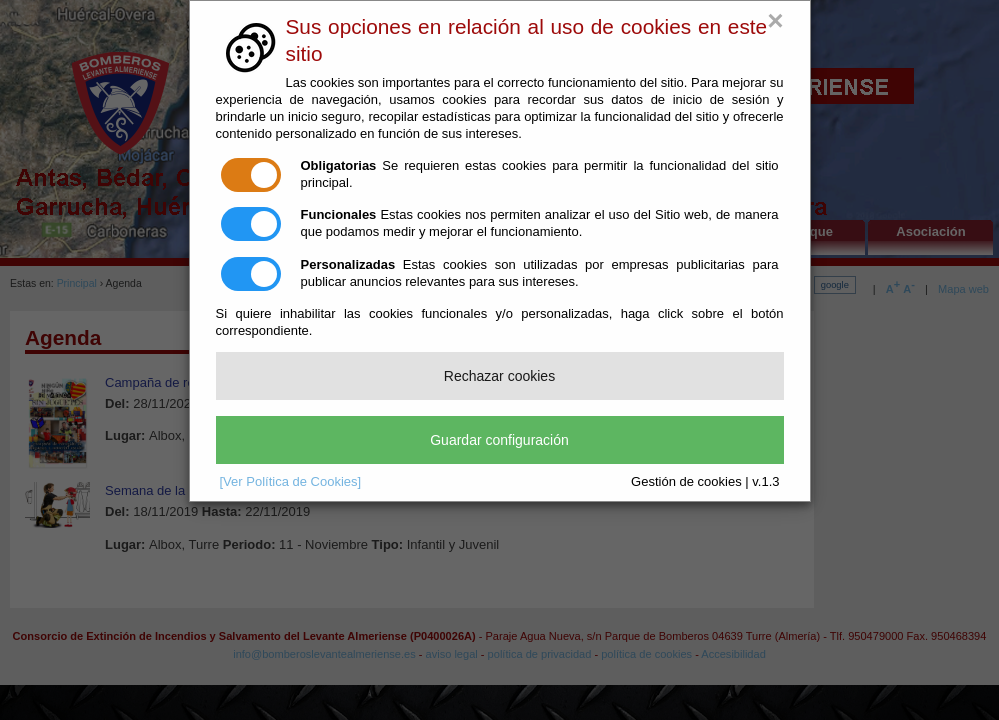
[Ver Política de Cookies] (291, 481)
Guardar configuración (499, 440)
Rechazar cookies (499, 376)
